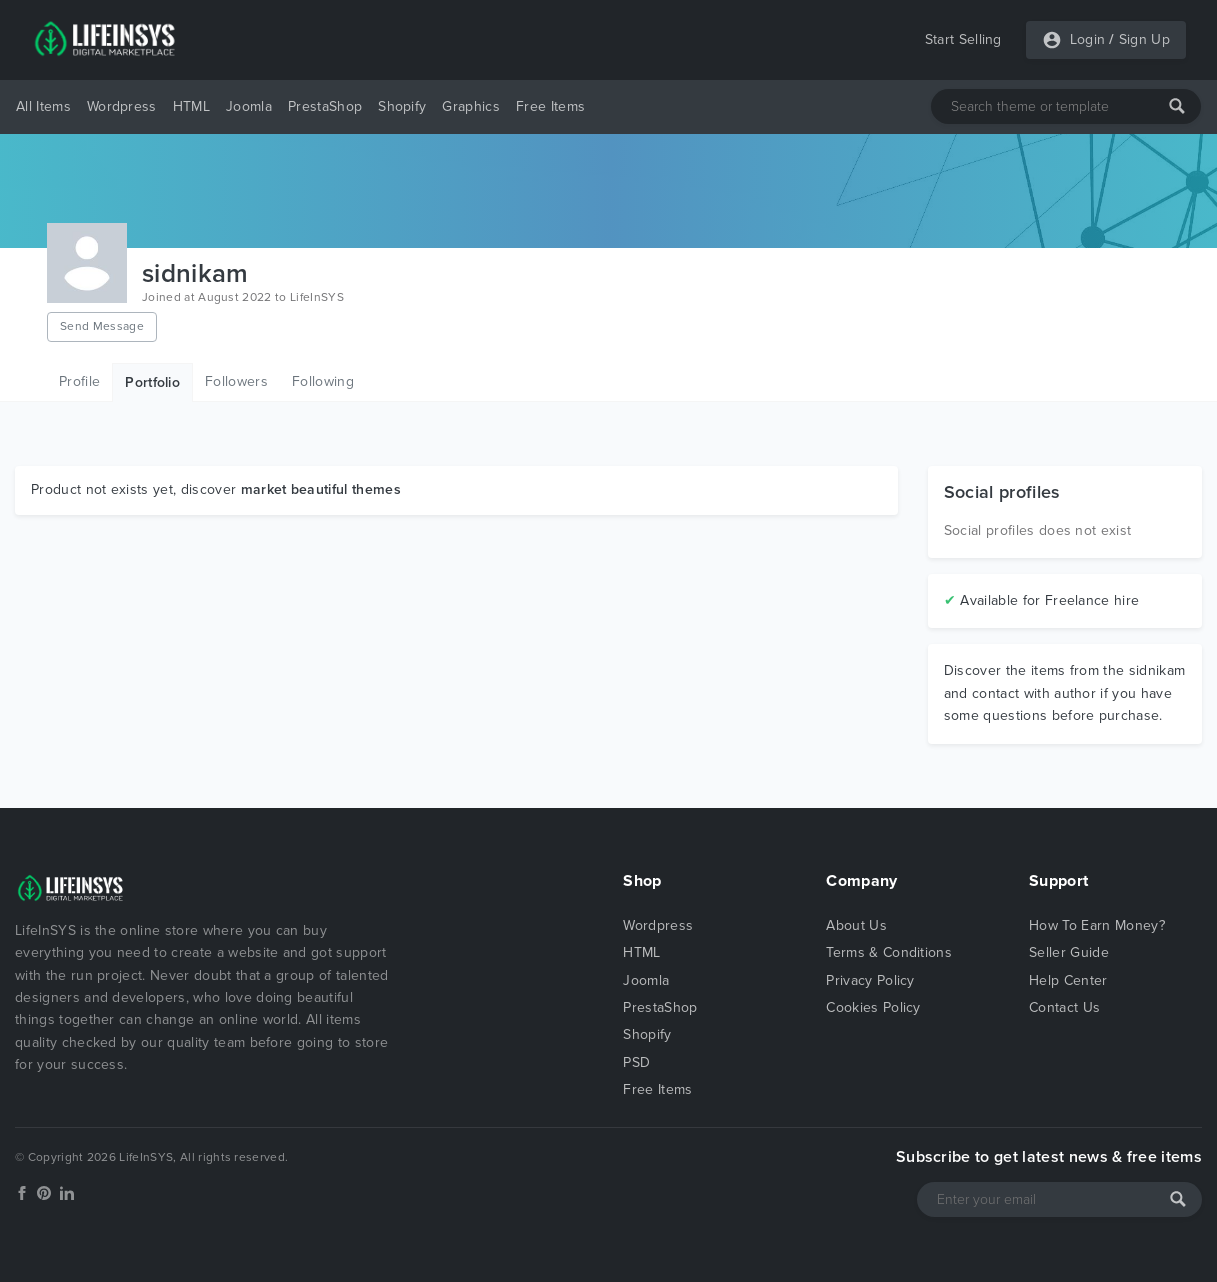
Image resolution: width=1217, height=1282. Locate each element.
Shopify (402, 106)
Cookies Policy (873, 1007)
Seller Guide (1069, 952)
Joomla (249, 106)
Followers (236, 381)
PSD (636, 1062)
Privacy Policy (870, 980)
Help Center (1068, 980)
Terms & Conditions (889, 952)
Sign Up (1144, 39)
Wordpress (122, 106)
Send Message (102, 326)
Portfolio (152, 382)
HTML (191, 106)
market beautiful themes (321, 489)
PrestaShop (325, 106)
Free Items (550, 106)
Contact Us (1064, 1007)
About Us (856, 925)
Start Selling (963, 39)
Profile (79, 381)
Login (1088, 39)
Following (323, 381)
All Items (43, 106)
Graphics (471, 106)
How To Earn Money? (1097, 925)
